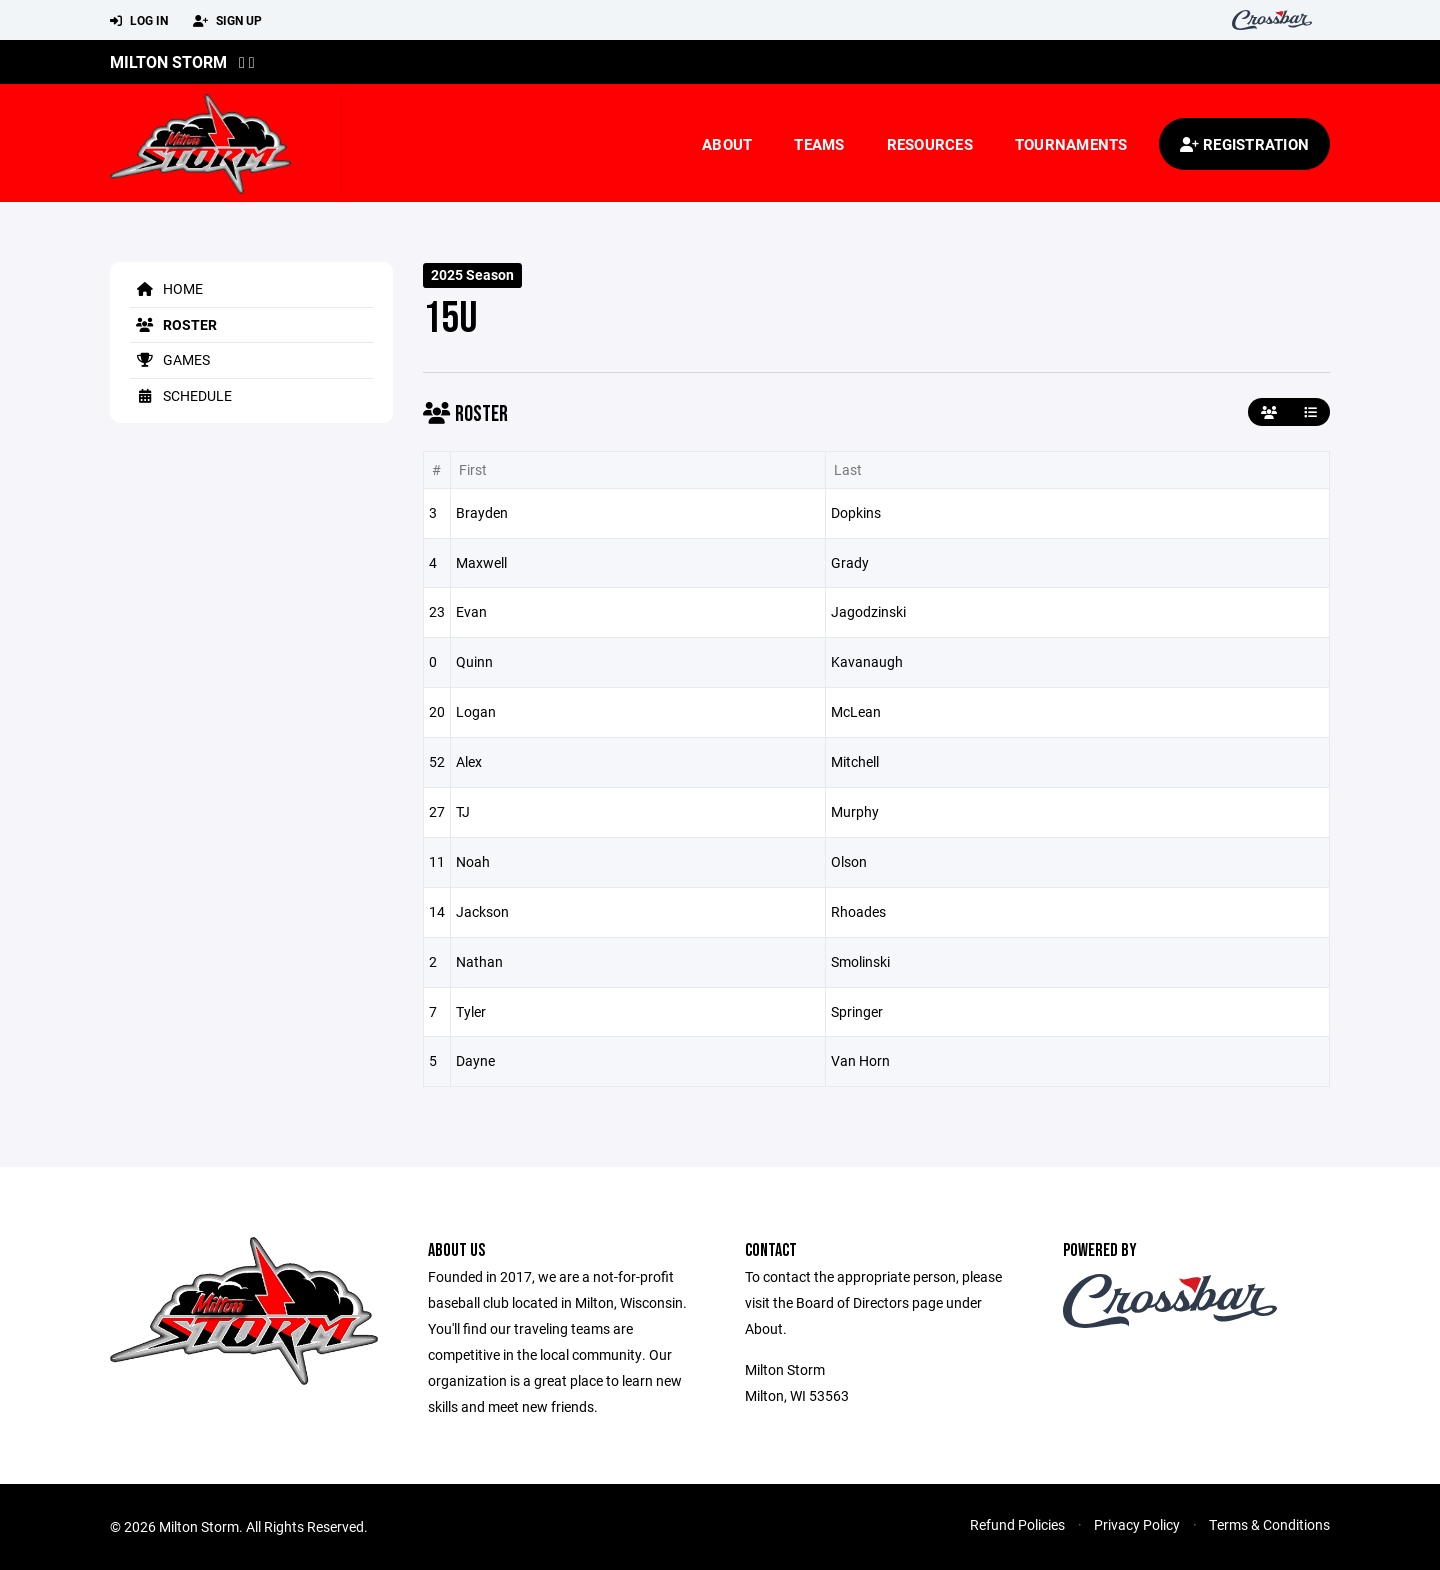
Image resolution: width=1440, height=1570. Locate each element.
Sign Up (227, 21)
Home (166, 288)
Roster (173, 324)
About (727, 144)
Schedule (181, 395)
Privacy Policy (1137, 1524)
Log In (139, 21)
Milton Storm (168, 61)
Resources (930, 144)
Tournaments (1071, 144)
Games (170, 359)
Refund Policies (1017, 1524)
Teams (819, 144)
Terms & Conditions (1269, 1524)
